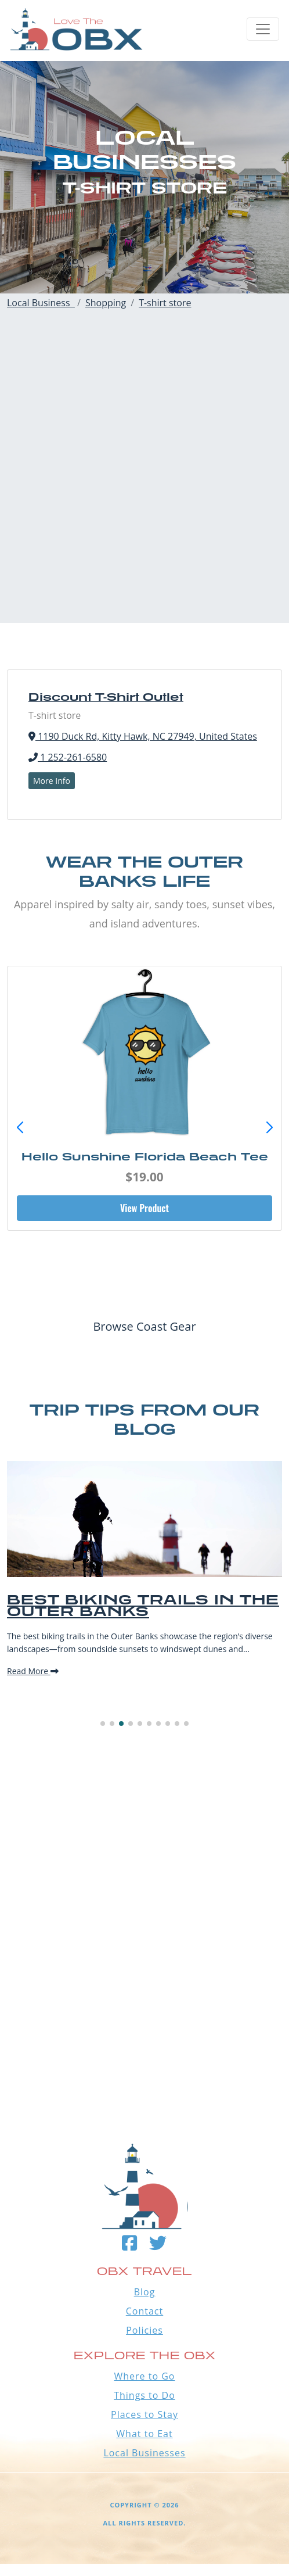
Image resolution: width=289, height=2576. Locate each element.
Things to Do (144, 2395)
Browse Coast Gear (144, 1326)
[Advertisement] (141, 482)
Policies (144, 2330)
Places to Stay (144, 2414)
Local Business (41, 302)
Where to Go (144, 2376)
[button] (269, 1128)
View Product (144, 1208)
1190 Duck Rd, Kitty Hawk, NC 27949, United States (142, 736)
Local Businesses (144, 2452)
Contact (144, 2311)
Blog (145, 2291)
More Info (51, 780)
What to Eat (144, 2433)
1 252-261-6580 (67, 757)
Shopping (105, 302)
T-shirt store (165, 302)
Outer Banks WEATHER (144, 2040)
